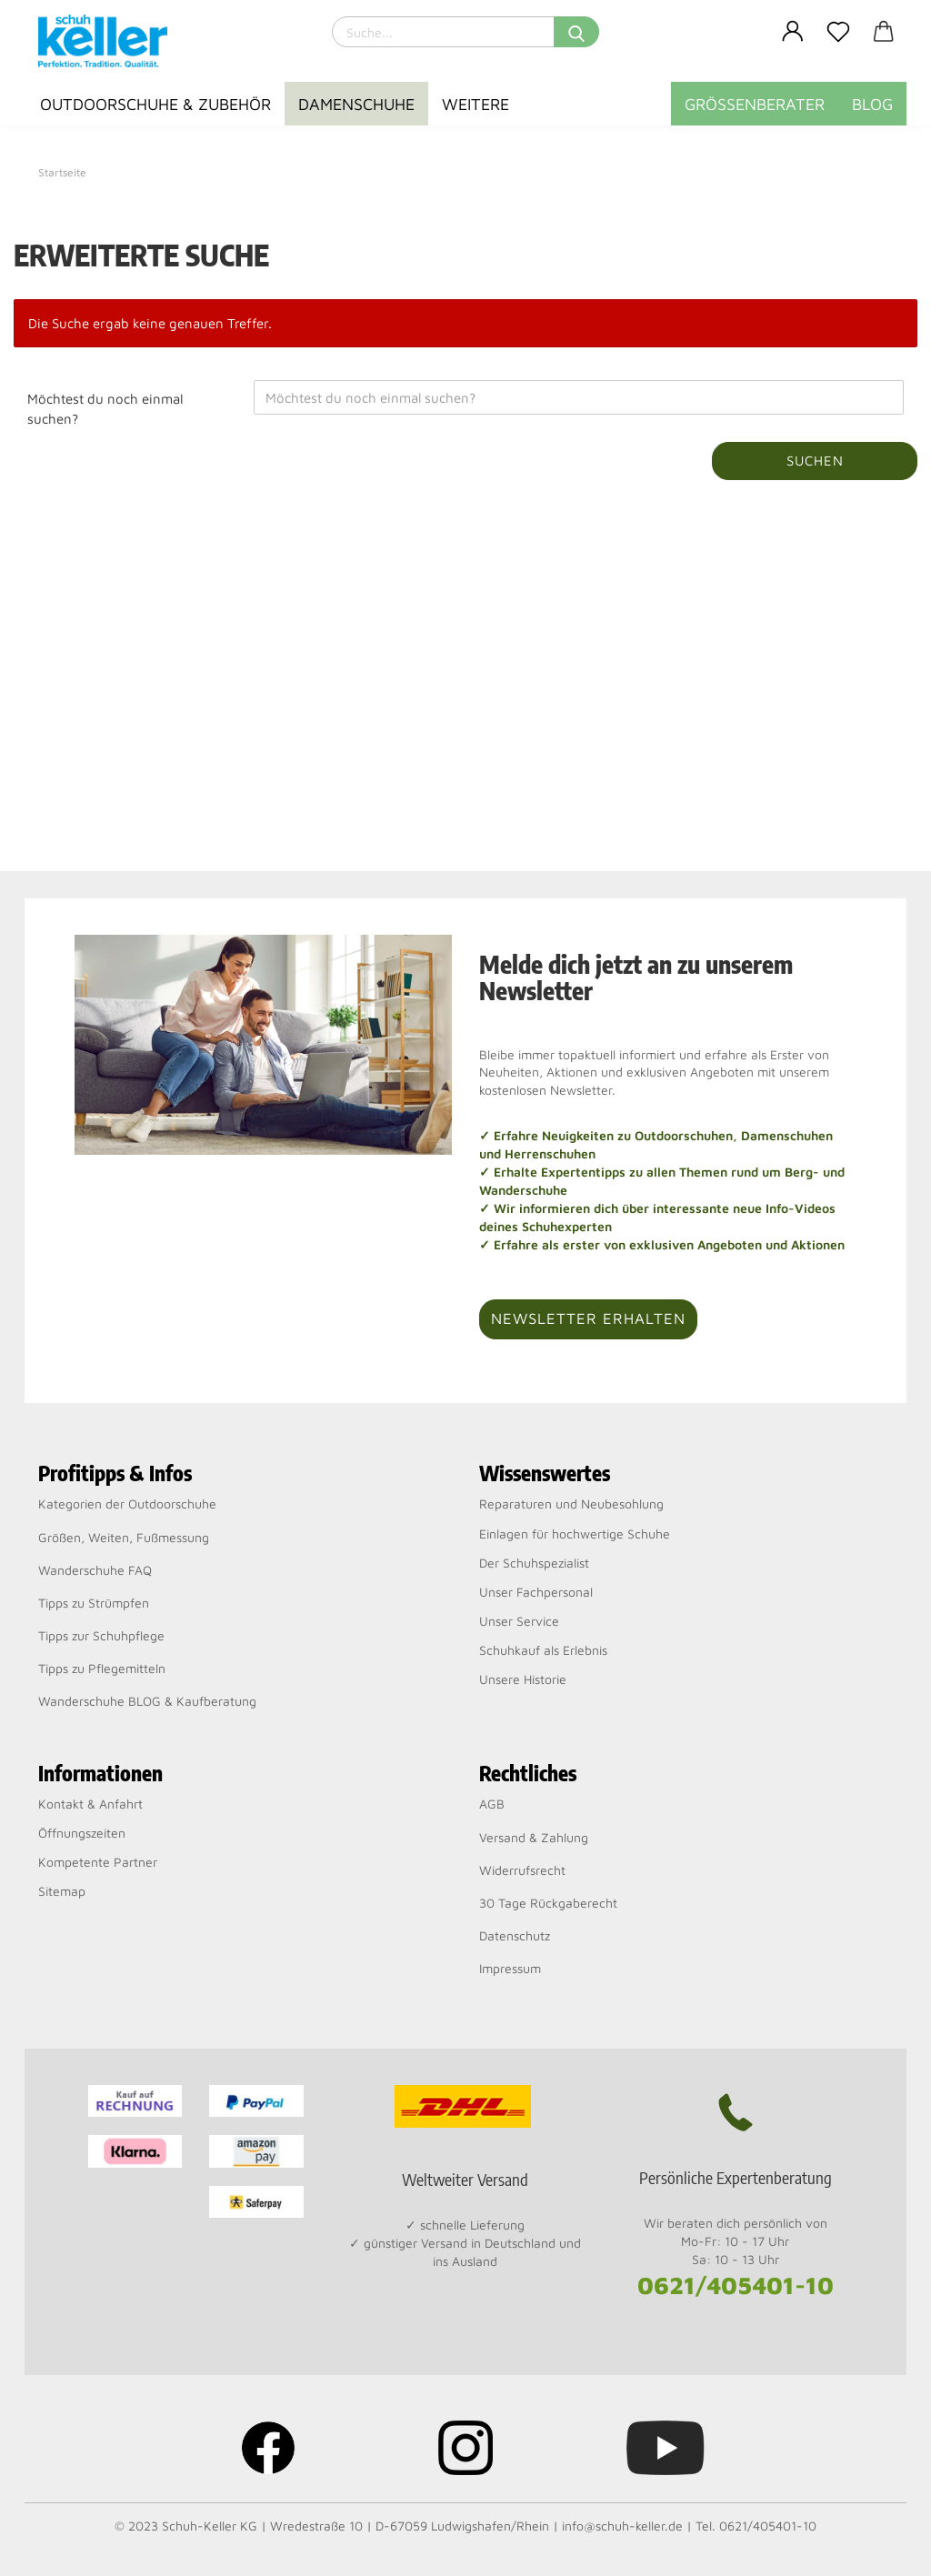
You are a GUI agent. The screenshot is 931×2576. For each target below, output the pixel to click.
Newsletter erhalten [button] (588, 1318)
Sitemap (61, 1891)
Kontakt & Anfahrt (90, 1803)
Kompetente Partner (97, 1861)
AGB (492, 1803)
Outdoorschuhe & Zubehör (155, 104)
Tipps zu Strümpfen (93, 1602)
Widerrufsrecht (522, 1870)
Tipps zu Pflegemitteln (101, 1668)
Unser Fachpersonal (536, 1591)
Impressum (510, 1968)
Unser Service (519, 1621)
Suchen (815, 460)
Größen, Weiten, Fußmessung (123, 1537)
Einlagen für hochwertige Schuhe (574, 1533)
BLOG (872, 104)
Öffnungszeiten (81, 1832)
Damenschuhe (356, 104)
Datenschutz (514, 1935)
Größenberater (755, 104)
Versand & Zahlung (533, 1837)
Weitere (475, 104)
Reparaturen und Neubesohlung (571, 1503)
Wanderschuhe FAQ (95, 1570)
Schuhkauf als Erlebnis (543, 1650)
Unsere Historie (522, 1679)
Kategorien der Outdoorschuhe (127, 1503)
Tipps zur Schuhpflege (101, 1635)
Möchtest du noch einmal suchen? (105, 408)
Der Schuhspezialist (534, 1562)
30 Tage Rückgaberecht (548, 1902)
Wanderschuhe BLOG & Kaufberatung (147, 1701)
